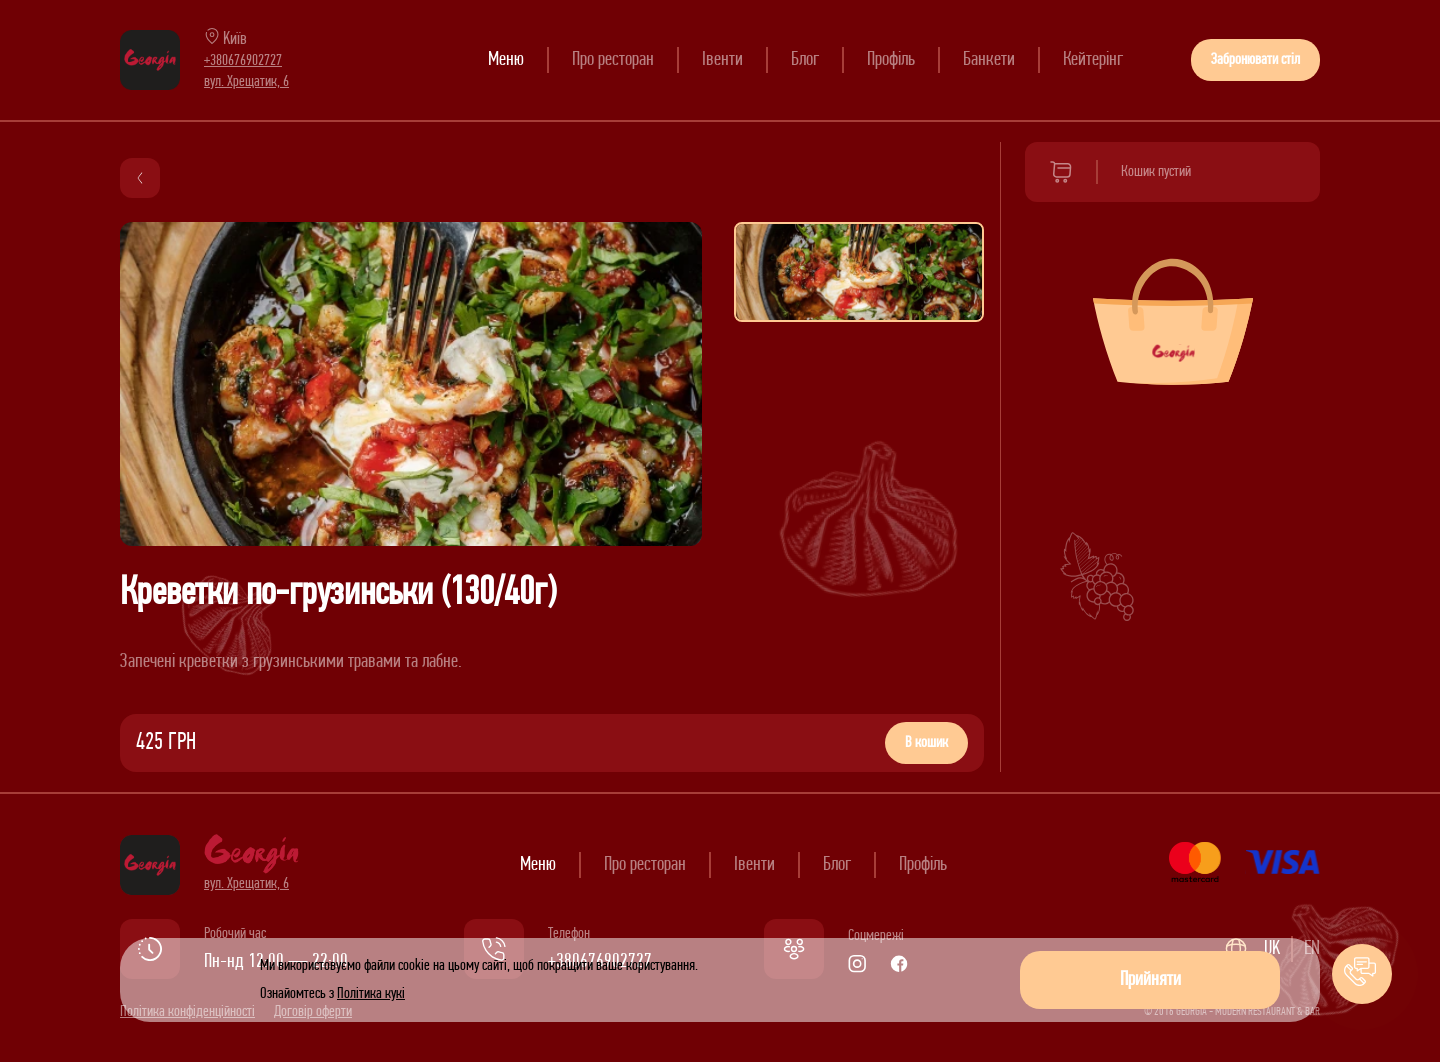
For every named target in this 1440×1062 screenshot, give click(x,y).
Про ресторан (613, 60)
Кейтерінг (1093, 60)
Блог (805, 60)
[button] (1362, 974)
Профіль (891, 60)
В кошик (926, 743)
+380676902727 (243, 61)
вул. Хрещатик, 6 (246, 82)
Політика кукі (371, 994)
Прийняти (1150, 980)
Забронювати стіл (1255, 60)
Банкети (989, 60)
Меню (506, 60)
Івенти (722, 60)
